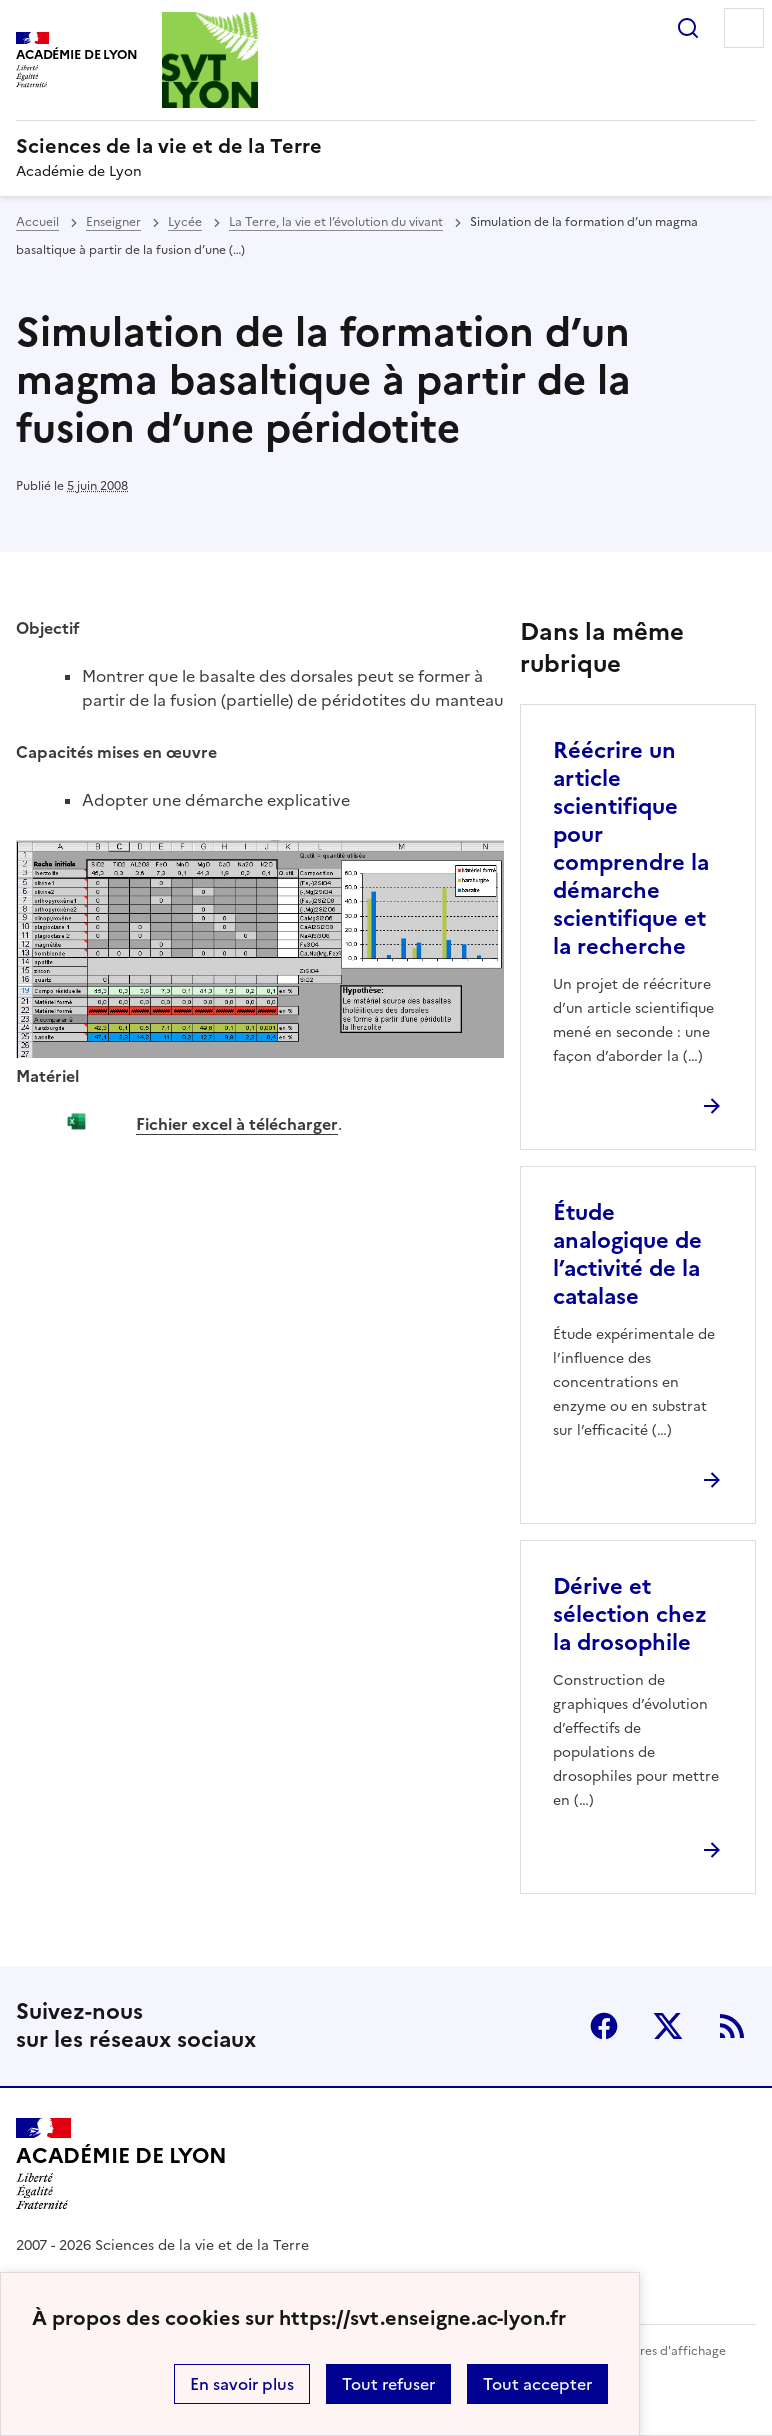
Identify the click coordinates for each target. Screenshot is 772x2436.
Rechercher (688, 28)
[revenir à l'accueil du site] (386, 146)
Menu (744, 28)
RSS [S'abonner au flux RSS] (732, 2026)
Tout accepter (537, 2384)
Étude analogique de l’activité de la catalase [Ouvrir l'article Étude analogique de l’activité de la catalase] (627, 1254)
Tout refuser (388, 2384)
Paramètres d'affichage (658, 2351)
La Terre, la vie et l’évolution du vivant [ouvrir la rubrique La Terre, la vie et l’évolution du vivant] (336, 222)
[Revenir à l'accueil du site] (121, 2164)
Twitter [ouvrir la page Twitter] (668, 2026)
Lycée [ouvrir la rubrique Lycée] (185, 222)
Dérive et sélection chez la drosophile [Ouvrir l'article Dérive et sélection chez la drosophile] (630, 1614)
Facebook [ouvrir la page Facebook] (604, 2026)
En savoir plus (242, 2384)
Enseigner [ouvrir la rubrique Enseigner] (113, 222)
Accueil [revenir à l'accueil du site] (37, 222)
